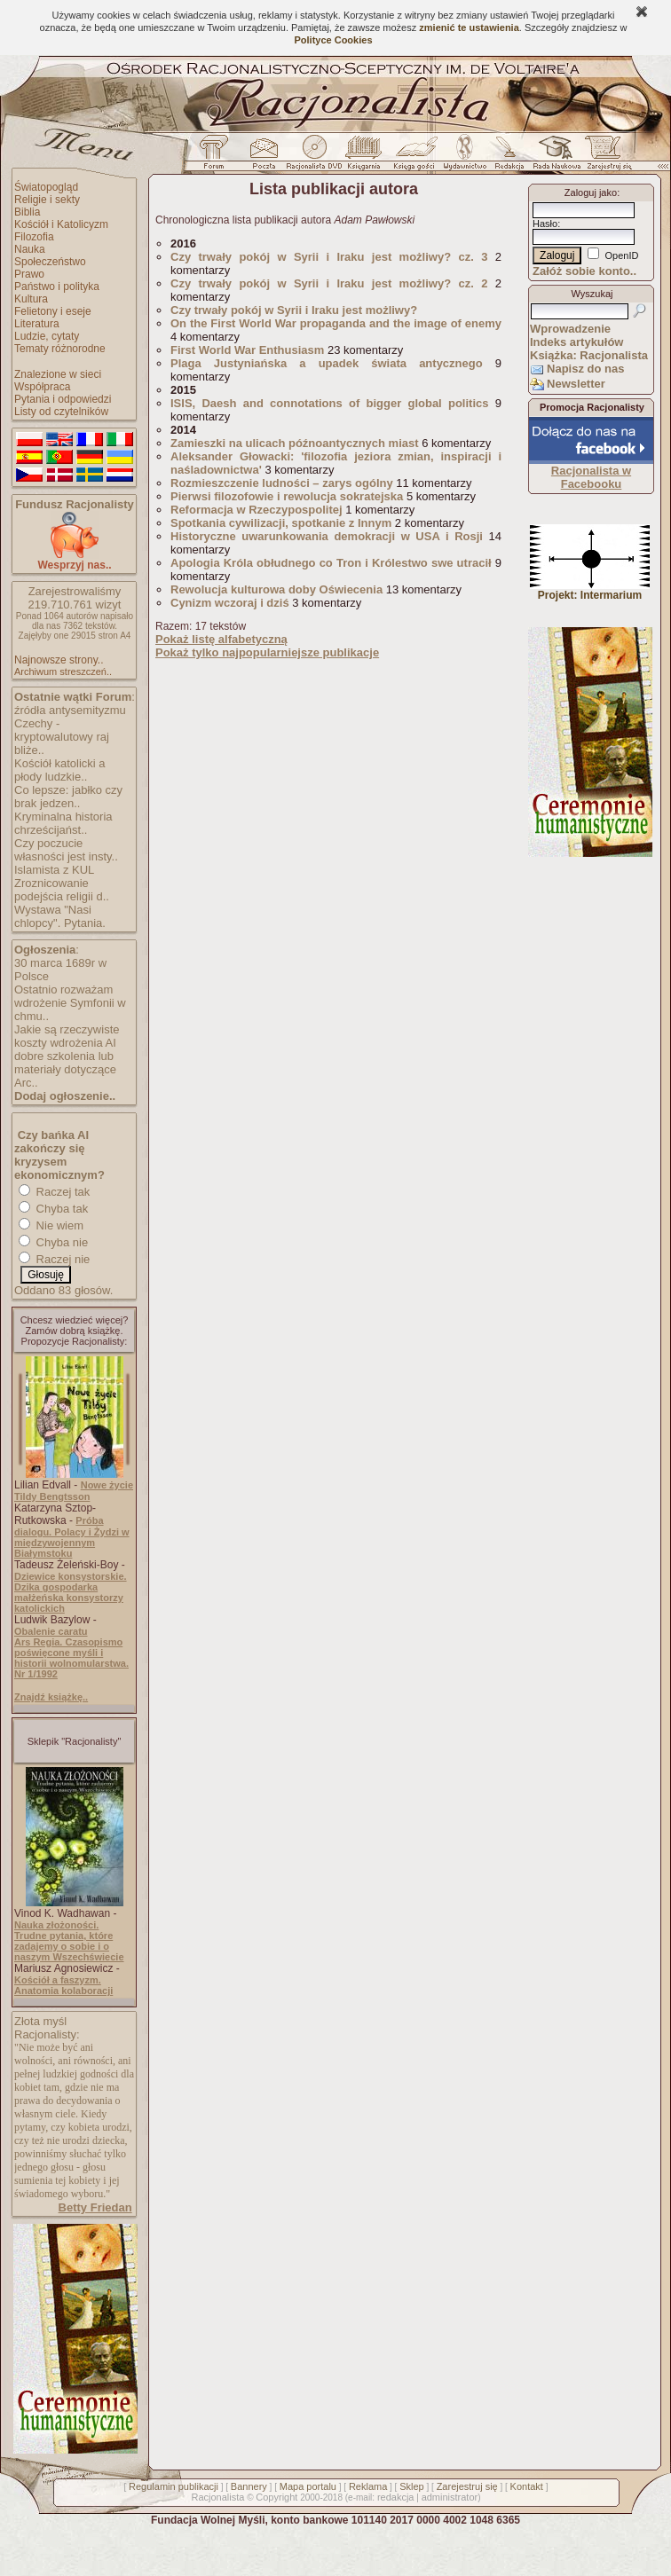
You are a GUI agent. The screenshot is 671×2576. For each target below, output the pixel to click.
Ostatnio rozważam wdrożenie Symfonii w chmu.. (70, 1003)
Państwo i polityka (56, 286)
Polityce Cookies (333, 40)
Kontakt (526, 2486)
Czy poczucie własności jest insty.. (66, 849)
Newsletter (576, 383)
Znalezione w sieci (57, 374)
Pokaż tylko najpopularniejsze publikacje (267, 652)
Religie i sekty (47, 199)
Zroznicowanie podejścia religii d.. (61, 889)
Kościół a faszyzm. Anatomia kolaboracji (63, 1985)
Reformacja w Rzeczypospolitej (256, 509)
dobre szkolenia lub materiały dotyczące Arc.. (65, 1069)
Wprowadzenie (570, 328)
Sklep (411, 2486)
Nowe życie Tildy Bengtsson (73, 1491)
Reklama (368, 2486)
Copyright (276, 2497)
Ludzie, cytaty (46, 336)
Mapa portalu (308, 2486)
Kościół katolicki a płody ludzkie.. (60, 770)
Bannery (249, 2486)
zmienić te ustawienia (468, 27)
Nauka (29, 249)
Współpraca (42, 387)
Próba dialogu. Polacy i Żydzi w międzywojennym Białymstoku (72, 1537)
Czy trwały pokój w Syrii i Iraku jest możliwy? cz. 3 (328, 256)
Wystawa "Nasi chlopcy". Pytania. (60, 916)
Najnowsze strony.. (58, 660)
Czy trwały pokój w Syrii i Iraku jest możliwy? (293, 310)
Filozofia (34, 237)
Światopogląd (46, 187)
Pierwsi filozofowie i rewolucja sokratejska (286, 496)
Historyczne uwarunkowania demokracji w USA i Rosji (326, 536)
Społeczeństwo (50, 261)
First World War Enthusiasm (247, 350)
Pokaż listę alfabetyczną (221, 639)
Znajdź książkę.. (51, 1697)
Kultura (31, 299)
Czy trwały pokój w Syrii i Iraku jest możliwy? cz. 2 (328, 283)
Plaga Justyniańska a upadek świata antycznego (326, 363)
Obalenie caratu (51, 1631)
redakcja (395, 2497)
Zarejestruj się (467, 2486)
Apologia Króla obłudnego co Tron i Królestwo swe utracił (331, 562)
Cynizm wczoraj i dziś (229, 602)
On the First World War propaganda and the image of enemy (335, 323)
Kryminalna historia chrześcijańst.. (63, 823)
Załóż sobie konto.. (584, 271)
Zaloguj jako (590, 192)
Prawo (29, 274)
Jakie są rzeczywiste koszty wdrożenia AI (66, 1036)
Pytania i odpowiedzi (62, 399)
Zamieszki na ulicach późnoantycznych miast (294, 443)
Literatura (36, 324)
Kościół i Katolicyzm (61, 224)
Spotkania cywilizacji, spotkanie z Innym (280, 523)
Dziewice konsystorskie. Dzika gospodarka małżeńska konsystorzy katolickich (70, 1592)
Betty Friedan (95, 2207)
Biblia (27, 212)
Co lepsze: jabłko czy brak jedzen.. (68, 796)
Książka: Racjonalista (589, 355)
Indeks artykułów (576, 342)
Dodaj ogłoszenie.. (64, 1096)
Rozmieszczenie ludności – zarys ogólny (281, 483)
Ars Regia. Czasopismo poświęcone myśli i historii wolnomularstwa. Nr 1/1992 (71, 1658)
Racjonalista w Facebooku (591, 477)
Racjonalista (217, 2497)
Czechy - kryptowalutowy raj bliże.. (61, 737)
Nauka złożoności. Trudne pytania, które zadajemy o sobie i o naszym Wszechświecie (69, 1941)
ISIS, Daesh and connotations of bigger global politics (329, 403)
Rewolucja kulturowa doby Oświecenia (276, 589)
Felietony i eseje (52, 311)
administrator (450, 2497)
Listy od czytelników (61, 411)
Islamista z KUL (54, 869)
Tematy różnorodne (60, 348)
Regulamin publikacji (173, 2486)
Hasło (545, 223)
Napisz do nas (585, 368)
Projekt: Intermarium (590, 590)
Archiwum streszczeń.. (63, 671)
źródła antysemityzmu (70, 710)
